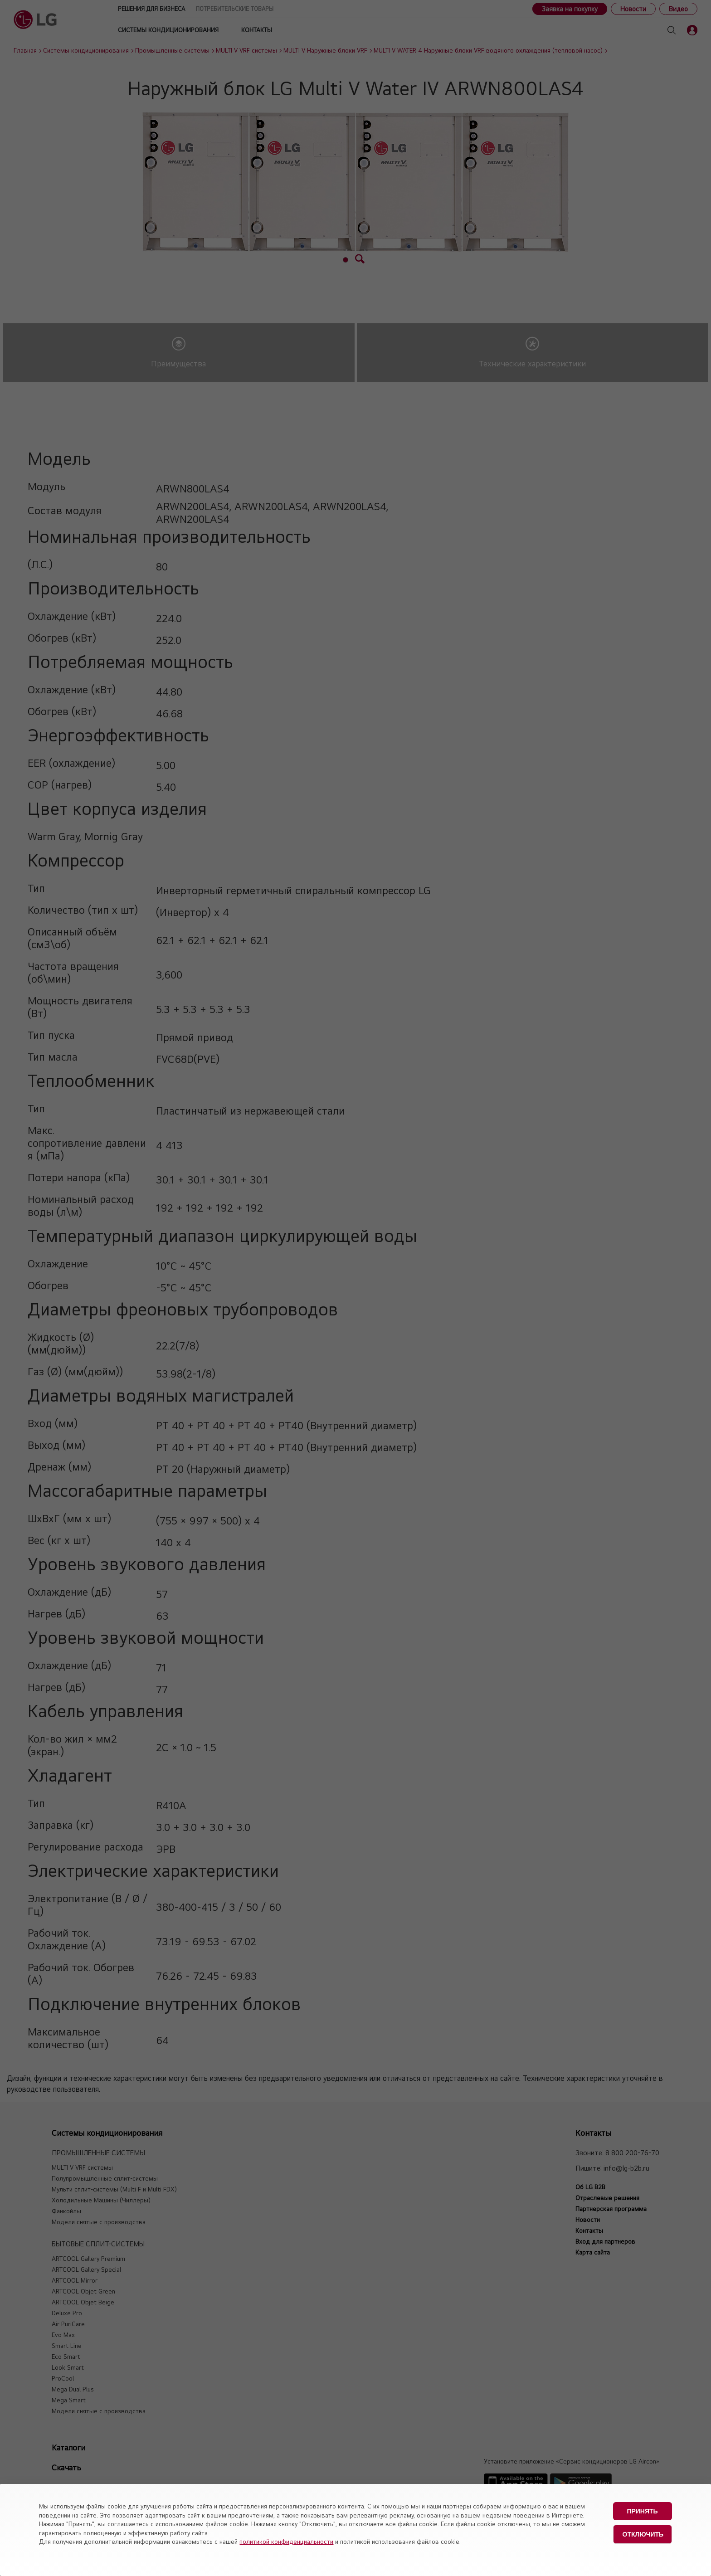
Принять (642, 2511)
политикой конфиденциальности (286, 2541)
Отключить (643, 2534)
